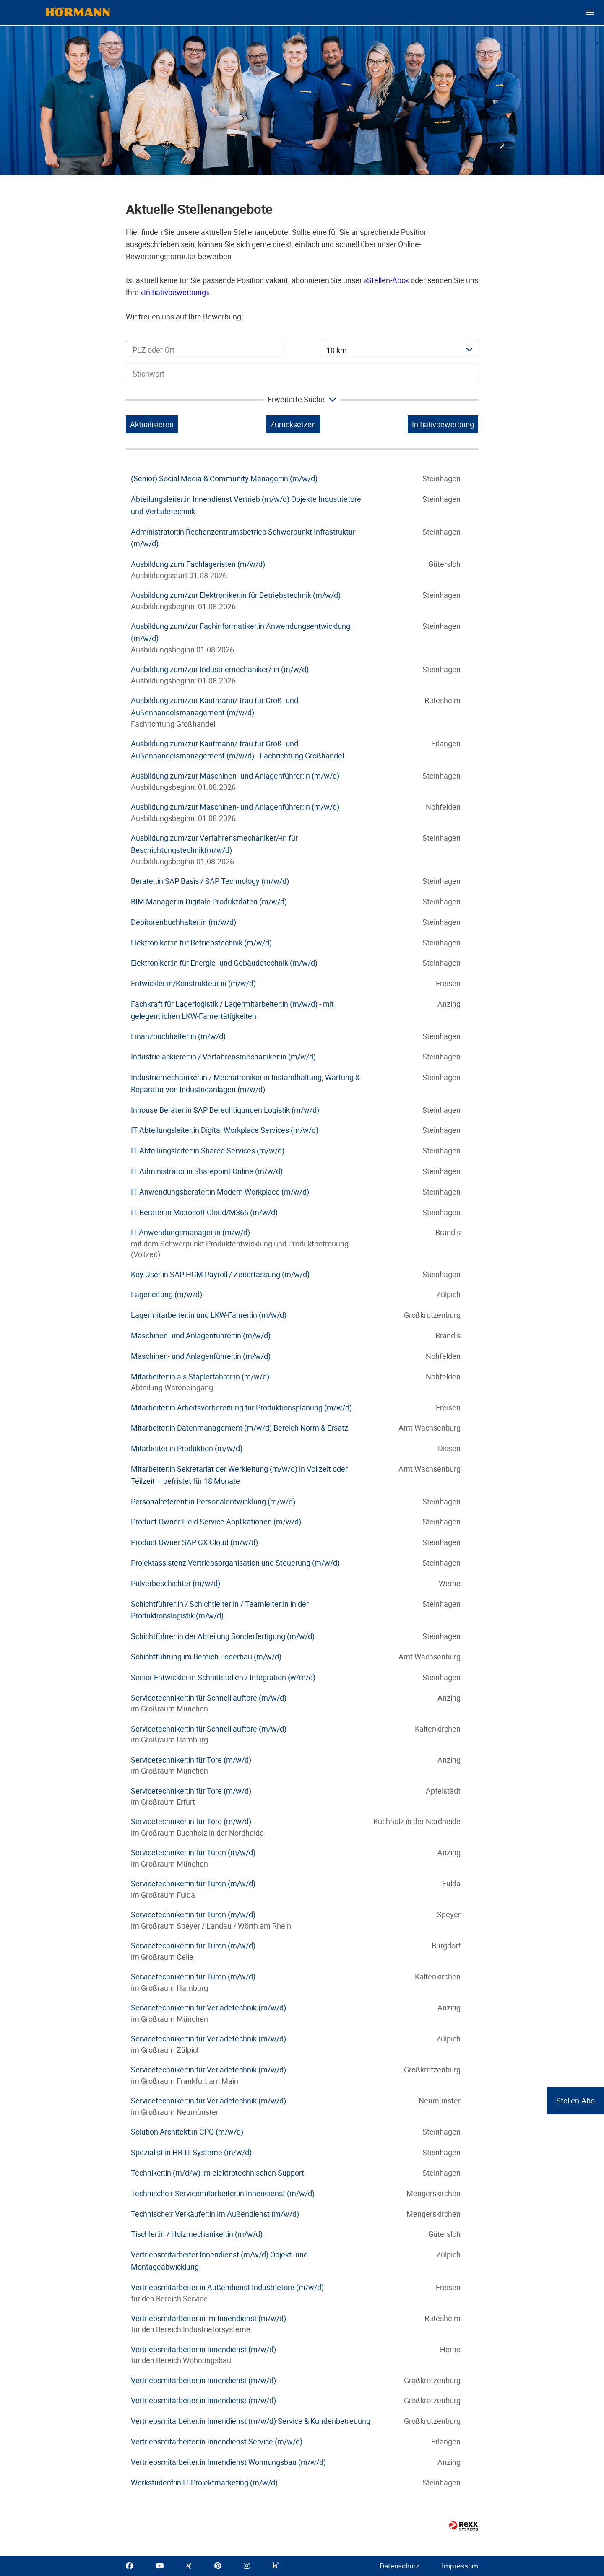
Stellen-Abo (386, 280)
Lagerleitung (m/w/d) (166, 1294)
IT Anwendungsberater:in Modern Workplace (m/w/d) (220, 1192)
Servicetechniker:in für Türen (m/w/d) (193, 1852)
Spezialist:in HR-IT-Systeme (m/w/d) (191, 2152)
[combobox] (399, 349)
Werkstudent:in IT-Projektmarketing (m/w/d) (204, 2482)
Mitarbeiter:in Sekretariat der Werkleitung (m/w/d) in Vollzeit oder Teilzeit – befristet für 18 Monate (239, 1475)
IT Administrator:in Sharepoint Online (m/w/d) (207, 1171)
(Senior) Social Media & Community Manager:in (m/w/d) (224, 478)
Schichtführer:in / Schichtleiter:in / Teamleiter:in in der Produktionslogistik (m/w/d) (220, 1610)
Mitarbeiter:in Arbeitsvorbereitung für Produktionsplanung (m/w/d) (241, 1407)
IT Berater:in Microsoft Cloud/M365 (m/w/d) (204, 1212)
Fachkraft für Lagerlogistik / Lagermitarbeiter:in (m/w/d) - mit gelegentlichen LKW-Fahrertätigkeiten (232, 1010)
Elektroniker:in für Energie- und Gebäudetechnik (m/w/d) (224, 963)
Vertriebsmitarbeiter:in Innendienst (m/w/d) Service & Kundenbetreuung (250, 2421)
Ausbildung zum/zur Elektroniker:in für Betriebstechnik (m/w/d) (236, 595)
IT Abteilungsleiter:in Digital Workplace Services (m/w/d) (224, 1130)
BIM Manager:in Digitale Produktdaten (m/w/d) (209, 901)
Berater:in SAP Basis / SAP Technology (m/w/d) (210, 881)
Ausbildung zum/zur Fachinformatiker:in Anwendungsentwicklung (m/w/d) (240, 632)
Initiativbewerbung (175, 292)
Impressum (460, 2566)
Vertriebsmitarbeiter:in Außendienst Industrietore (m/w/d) (227, 2287)
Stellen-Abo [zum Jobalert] (575, 2101)
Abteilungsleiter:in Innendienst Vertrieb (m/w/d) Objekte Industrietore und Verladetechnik (246, 505)
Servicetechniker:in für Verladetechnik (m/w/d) (208, 2007)
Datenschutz (399, 2566)
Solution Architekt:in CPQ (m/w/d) (187, 2132)
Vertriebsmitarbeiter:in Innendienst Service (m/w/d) (216, 2441)
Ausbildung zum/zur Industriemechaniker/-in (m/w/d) (220, 669)
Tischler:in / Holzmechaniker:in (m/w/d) (197, 2234)
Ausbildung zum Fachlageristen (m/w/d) (198, 564)
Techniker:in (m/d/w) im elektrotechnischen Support (217, 2173)
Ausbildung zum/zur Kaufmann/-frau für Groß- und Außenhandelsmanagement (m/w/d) (214, 706)
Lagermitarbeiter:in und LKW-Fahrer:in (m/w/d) (208, 1315)
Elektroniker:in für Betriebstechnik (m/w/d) (201, 942)
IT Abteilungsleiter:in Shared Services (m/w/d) (207, 1150)
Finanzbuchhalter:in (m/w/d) (178, 1036)
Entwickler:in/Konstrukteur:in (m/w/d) (193, 983)
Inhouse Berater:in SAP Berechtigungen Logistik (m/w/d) (225, 1110)
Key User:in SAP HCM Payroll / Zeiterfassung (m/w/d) (220, 1274)
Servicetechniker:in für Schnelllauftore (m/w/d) (208, 1698)
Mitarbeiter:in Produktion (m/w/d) (186, 1448)
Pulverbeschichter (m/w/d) (175, 1583)
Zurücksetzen (293, 424)
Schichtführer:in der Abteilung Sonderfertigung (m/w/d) (223, 1636)
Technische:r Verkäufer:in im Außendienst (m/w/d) (215, 2214)
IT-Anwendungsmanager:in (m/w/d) (190, 1232)
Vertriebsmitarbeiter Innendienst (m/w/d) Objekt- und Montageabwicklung (219, 2260)
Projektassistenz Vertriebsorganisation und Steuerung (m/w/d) (235, 1563)
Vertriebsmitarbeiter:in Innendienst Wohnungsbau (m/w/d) (228, 2462)
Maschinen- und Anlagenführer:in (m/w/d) (201, 1335)
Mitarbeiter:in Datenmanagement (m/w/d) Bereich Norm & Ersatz (239, 1428)
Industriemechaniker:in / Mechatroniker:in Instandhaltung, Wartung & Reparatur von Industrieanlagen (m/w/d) (245, 1083)
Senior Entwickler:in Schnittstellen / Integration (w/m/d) (223, 1677)
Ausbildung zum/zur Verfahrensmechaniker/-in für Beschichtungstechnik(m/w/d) (214, 844)
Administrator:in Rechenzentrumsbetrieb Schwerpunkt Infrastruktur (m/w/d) (243, 538)
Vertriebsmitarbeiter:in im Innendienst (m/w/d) (208, 2318)
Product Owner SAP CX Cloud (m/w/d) (194, 1542)
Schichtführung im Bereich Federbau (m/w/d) (206, 1657)
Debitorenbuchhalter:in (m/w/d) (183, 922)
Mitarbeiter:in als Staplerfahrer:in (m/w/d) (200, 1376)
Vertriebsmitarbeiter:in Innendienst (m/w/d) (203, 2349)
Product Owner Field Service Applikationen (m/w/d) (216, 1522)
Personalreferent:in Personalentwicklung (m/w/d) (213, 1501)
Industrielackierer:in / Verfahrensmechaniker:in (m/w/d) (223, 1057)
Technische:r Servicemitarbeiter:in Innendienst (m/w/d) (223, 2193)
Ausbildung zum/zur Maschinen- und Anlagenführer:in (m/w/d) (235, 776)
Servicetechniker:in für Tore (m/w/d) (191, 1760)
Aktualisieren (152, 424)
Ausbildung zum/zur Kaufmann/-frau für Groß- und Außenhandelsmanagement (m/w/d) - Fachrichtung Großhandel (237, 749)
